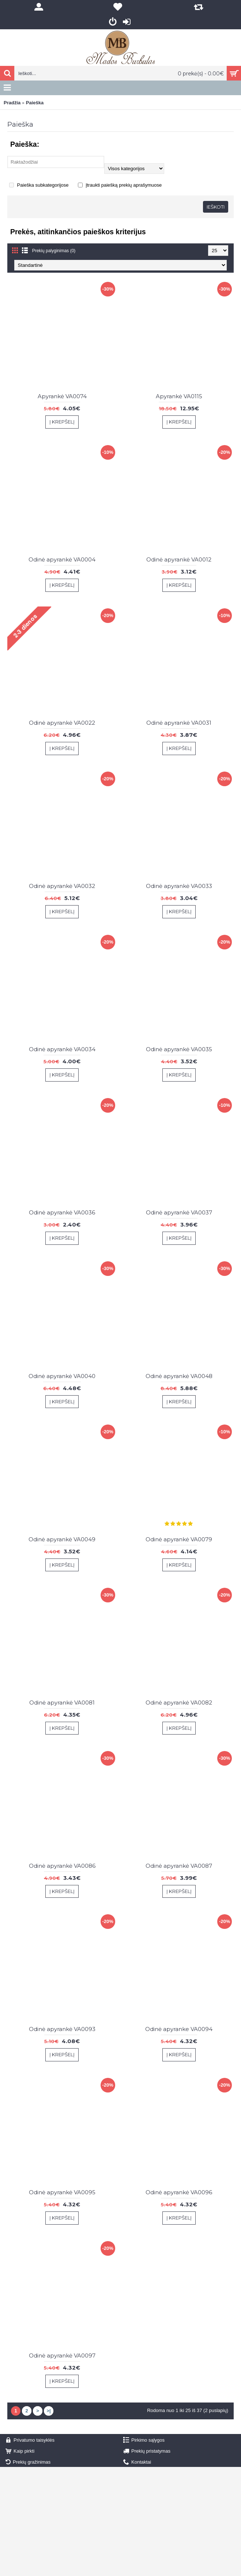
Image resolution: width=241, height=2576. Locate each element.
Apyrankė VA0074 (62, 396)
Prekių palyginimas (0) (54, 250)
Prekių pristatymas (146, 2451)
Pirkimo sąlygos (144, 2440)
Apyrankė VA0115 (179, 396)
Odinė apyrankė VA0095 (62, 2192)
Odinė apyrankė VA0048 (179, 1376)
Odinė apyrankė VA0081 (62, 1702)
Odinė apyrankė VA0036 (62, 1212)
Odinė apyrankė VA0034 (62, 1049)
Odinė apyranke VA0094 (178, 2029)
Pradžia (12, 102)
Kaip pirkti (19, 2451)
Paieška (35, 102)
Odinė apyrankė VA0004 (62, 559)
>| (48, 2410)
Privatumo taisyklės (29, 2440)
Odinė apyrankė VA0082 (179, 1702)
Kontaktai (137, 2462)
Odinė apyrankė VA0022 (62, 722)
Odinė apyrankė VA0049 (62, 1539)
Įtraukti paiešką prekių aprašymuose (120, 185)
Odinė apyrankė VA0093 (62, 2029)
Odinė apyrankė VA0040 (62, 1376)
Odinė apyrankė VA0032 (62, 885)
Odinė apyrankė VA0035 (179, 1049)
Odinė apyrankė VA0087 (179, 1865)
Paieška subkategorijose (39, 185)
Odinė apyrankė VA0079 (179, 1539)
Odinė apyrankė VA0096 (179, 2192)
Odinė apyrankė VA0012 (178, 559)
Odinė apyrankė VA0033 (179, 885)
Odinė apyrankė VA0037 (179, 1212)
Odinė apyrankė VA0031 (178, 722)
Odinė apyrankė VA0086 (62, 1865)
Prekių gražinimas (27, 2462)
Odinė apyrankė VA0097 (62, 2355)
